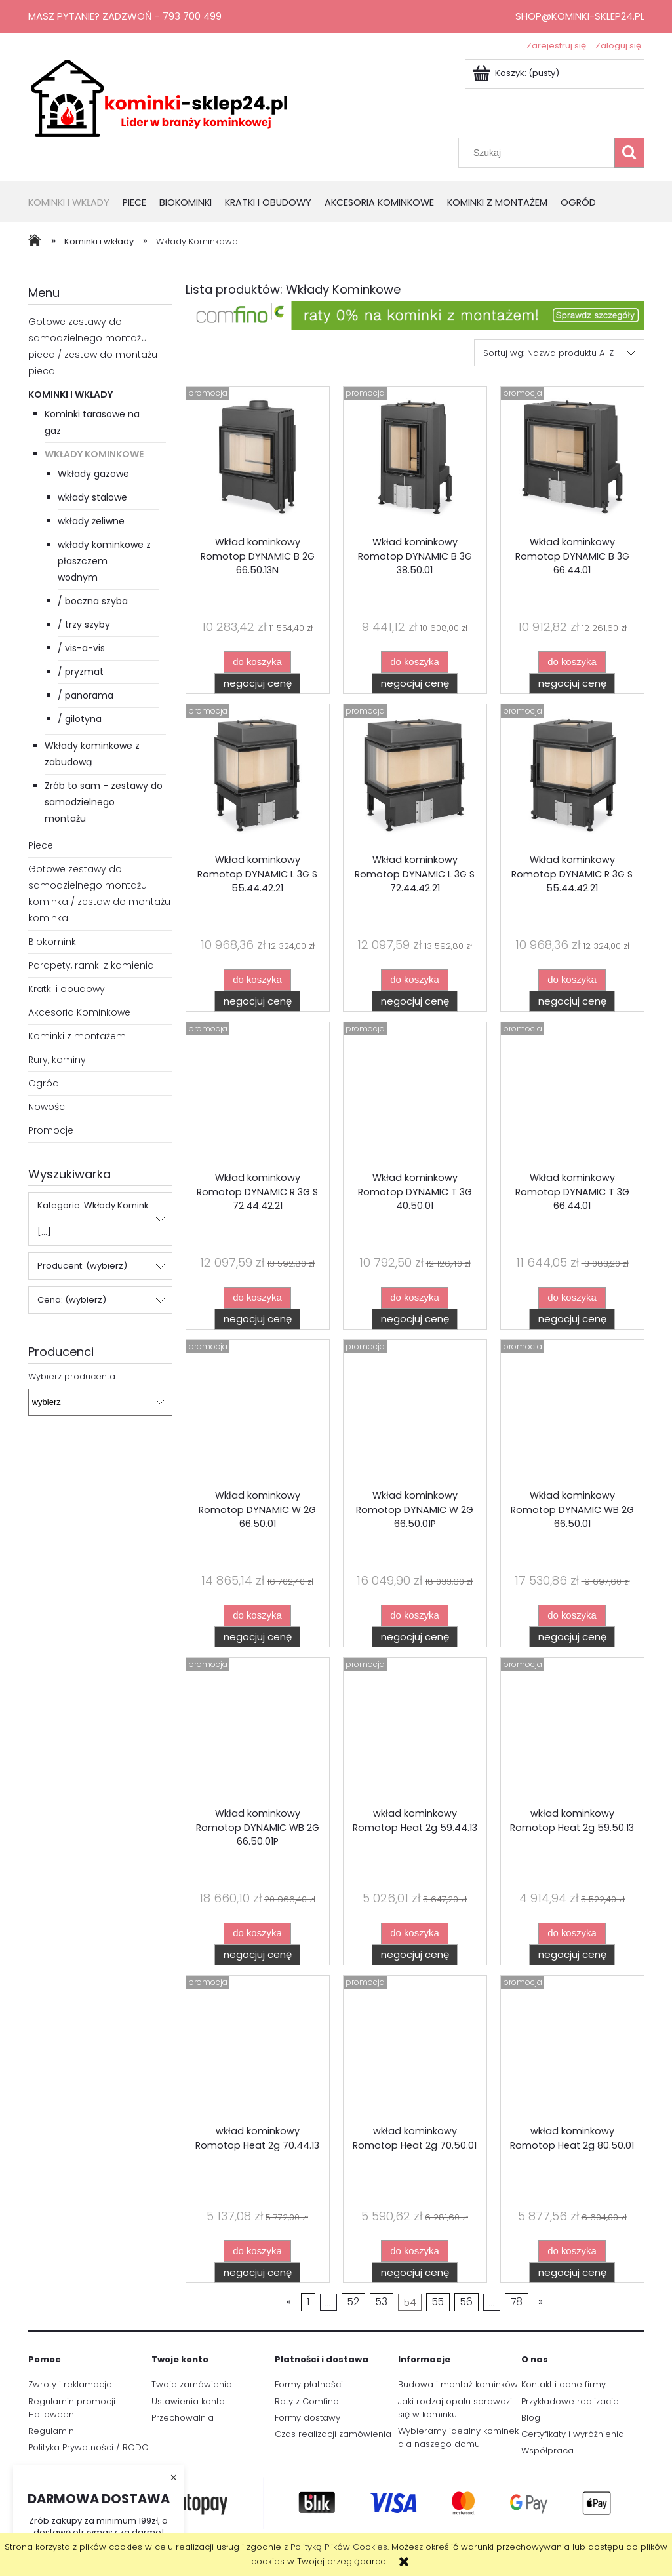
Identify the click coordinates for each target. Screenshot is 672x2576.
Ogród (43, 1083)
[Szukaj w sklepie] (539, 152)
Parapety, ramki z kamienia (91, 965)
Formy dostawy (307, 2418)
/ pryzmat (81, 671)
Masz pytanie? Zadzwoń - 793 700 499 (125, 16)
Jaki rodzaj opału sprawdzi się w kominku (455, 2408)
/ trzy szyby (84, 624)
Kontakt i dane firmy (563, 2384)
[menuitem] (75, 203)
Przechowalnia (182, 2418)
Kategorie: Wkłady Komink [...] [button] (93, 1218)
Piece (40, 845)
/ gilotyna (80, 718)
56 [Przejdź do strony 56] (466, 2302)
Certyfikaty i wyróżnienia (572, 2434)
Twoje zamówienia (191, 2384)
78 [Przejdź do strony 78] (517, 2302)
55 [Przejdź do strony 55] (438, 2302)
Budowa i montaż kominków (458, 2384)
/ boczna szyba (93, 600)
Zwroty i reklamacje (70, 2384)
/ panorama (85, 695)
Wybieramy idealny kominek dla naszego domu (458, 2437)
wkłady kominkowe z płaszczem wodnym (104, 561)
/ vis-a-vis (81, 648)
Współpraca (547, 2450)
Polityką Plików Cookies (338, 2547)
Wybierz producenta (71, 1376)
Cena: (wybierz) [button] (71, 1300)
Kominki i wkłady (70, 394)
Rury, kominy (57, 1059)
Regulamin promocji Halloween (71, 2408)
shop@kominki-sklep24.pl (579, 16)
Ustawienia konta (188, 2401)
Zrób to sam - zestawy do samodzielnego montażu (104, 802)
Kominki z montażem (77, 1036)
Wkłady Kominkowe (94, 454)
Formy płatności (309, 2384)
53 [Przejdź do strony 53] (381, 2302)
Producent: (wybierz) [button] (82, 1265)
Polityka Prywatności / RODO (88, 2447)
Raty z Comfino (307, 2401)
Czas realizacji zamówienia (333, 2434)
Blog (530, 2418)
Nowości (47, 1106)
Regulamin (51, 2431)
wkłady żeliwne (91, 521)
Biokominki (53, 941)
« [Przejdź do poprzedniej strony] (289, 2302)
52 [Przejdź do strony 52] (353, 2302)
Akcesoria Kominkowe (79, 1012)
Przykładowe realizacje (570, 2401)
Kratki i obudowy (66, 988)
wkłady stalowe (92, 497)
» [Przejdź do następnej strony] (540, 2302)
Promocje (50, 1130)
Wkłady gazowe (93, 473)
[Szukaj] (629, 153)
